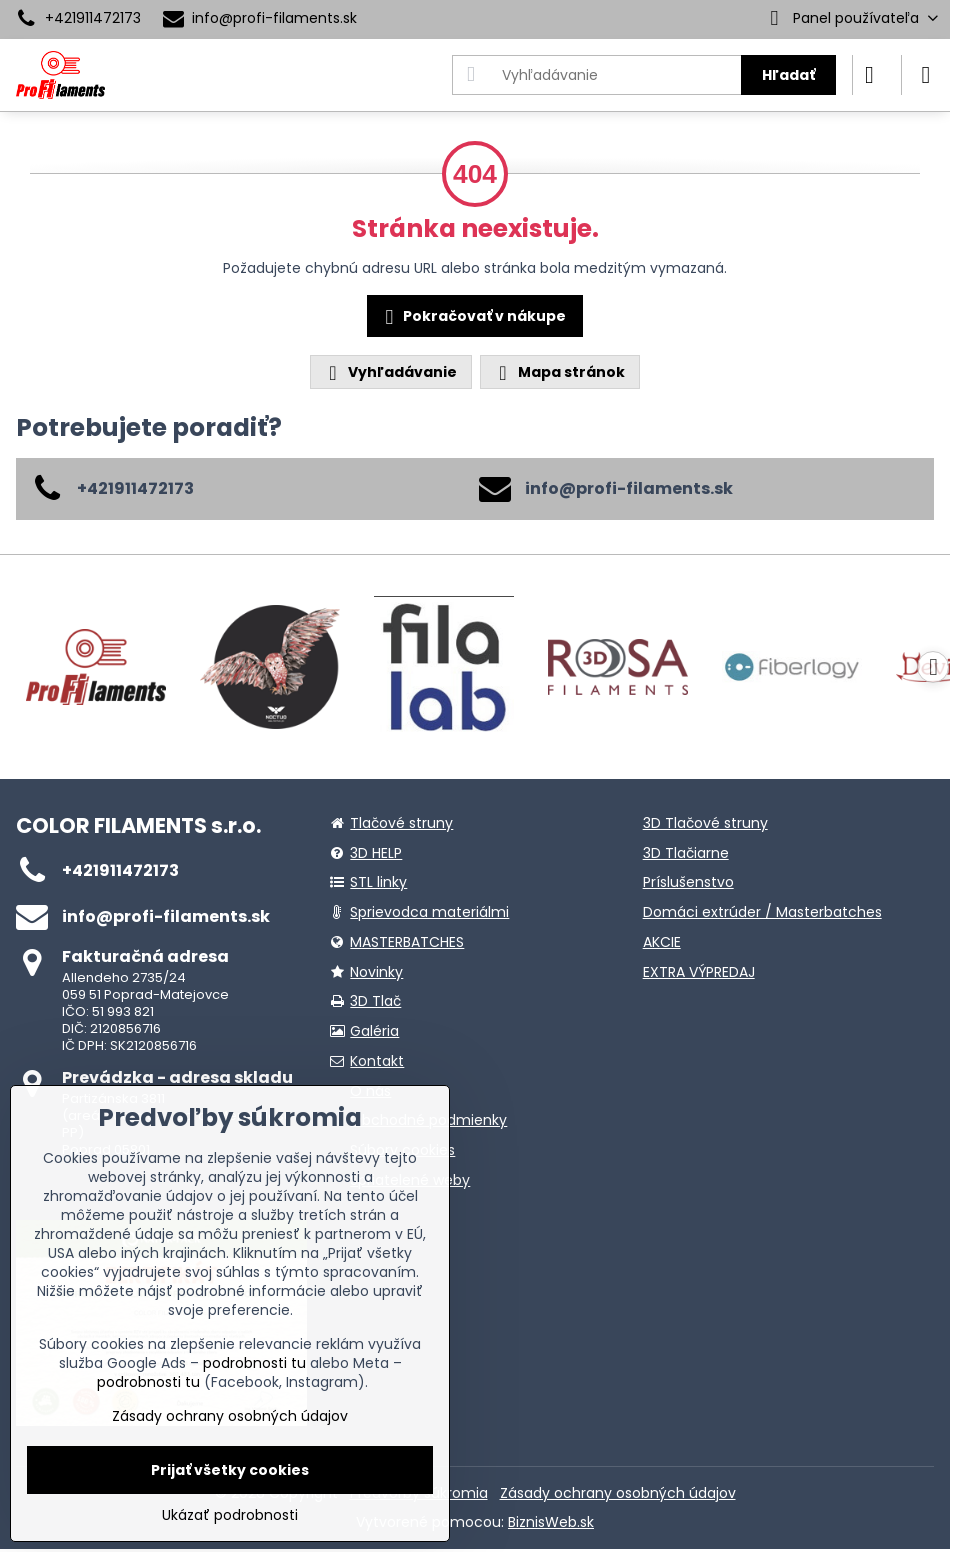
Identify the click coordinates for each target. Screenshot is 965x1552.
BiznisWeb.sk (551, 1522)
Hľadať (788, 75)
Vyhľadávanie (390, 372)
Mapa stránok (559, 372)
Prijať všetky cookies (230, 1470)
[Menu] (926, 75)
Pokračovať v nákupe (472, 317)
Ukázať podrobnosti (230, 1515)
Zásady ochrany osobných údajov (618, 1493)
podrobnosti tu (254, 1363)
